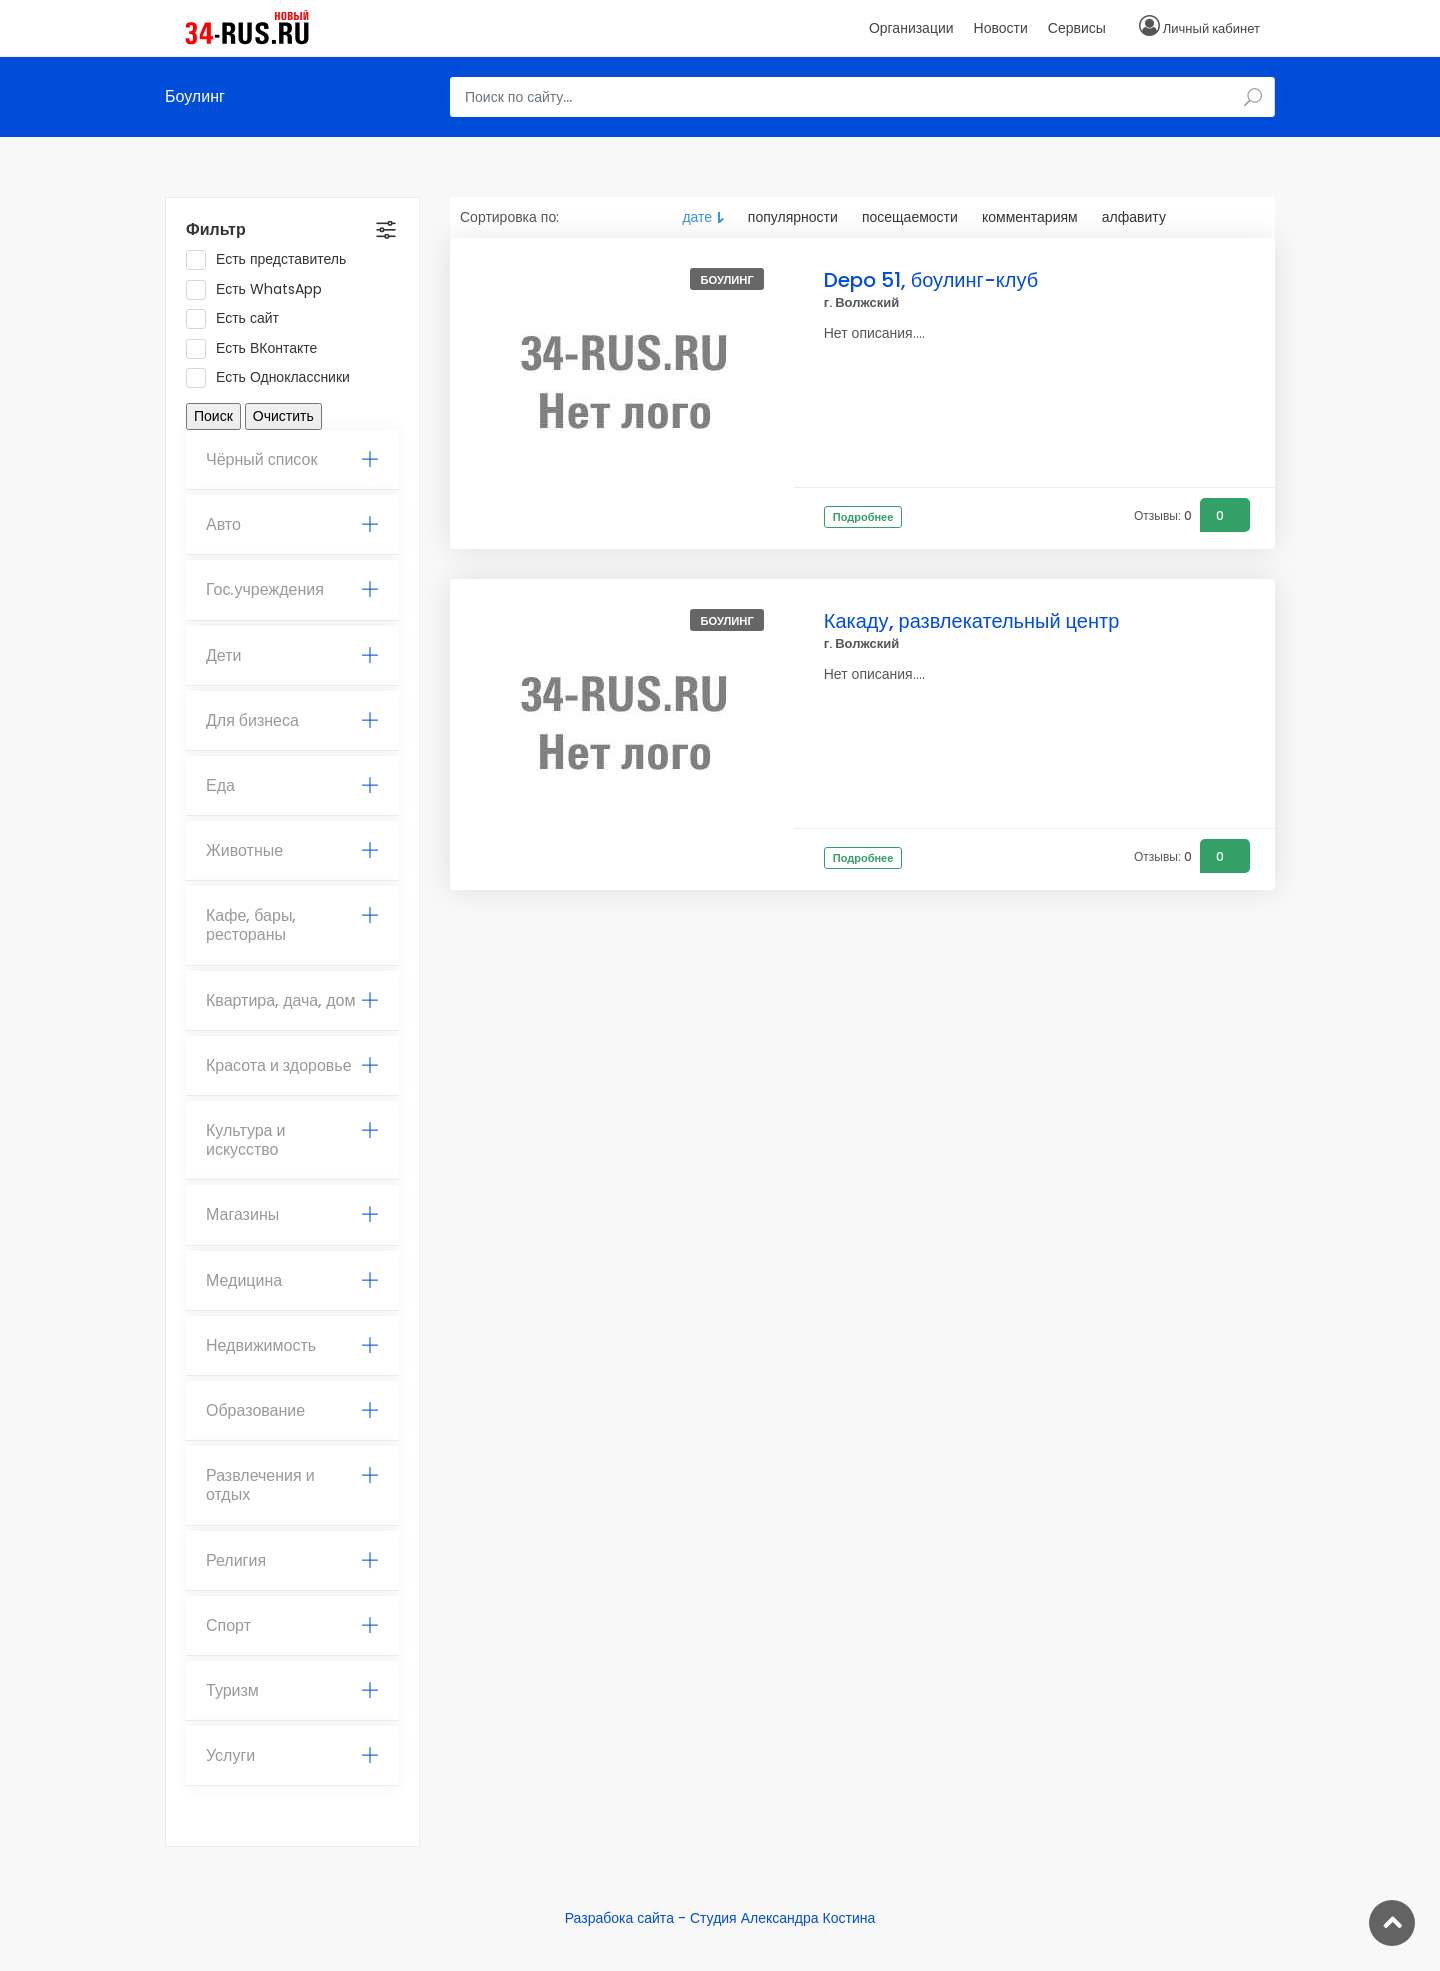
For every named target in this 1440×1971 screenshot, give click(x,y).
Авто (292, 524)
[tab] (292, 460)
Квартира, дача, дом (292, 1000)
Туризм (292, 1690)
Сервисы (1077, 28)
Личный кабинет (1211, 28)
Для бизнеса (292, 720)
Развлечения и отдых (292, 1485)
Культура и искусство (292, 1140)
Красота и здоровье (292, 1065)
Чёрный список (292, 459)
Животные (292, 850)
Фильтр (216, 229)
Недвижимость (292, 1345)
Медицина (292, 1280)
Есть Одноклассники (274, 378)
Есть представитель (272, 260)
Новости (1001, 28)
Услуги (292, 1755)
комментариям (1030, 217)
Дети (292, 655)
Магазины (292, 1214)
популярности (793, 217)
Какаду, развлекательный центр (972, 621)
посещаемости (910, 217)
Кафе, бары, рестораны (292, 925)
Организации (911, 28)
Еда (292, 785)
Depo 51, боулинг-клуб (931, 280)
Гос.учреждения (292, 589)
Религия (292, 1560)
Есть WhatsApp (260, 290)
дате (697, 217)
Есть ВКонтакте (258, 349)
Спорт (292, 1625)
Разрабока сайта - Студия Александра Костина (720, 1918)
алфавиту (1134, 217)
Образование (292, 1410)
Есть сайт (239, 319)
